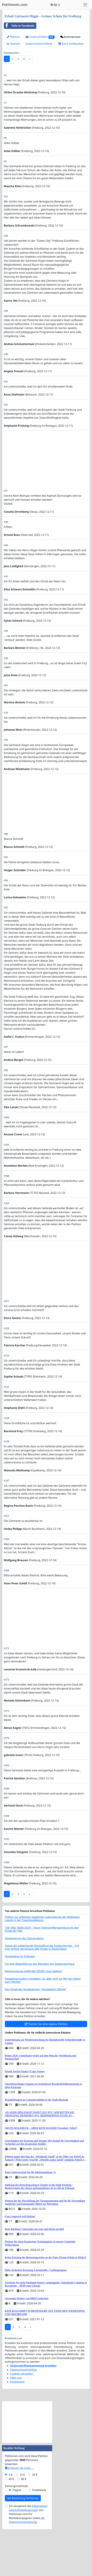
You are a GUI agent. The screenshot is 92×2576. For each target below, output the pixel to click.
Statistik (13, 44)
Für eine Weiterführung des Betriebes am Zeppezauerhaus (40, 2010)
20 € (34, 2521)
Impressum (17, 2428)
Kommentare (70, 37)
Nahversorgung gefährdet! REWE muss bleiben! (33, 2017)
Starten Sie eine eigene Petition (46, 2070)
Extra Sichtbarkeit (71, 44)
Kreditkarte (39, 2536)
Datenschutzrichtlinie (39, 44)
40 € (11, 2526)
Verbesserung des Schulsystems (24, 1985)
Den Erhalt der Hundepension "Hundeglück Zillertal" (35, 2036)
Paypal (17, 2536)
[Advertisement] (46, 90)
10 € (22, 2521)
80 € (23, 2526)
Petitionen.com (14, 4)
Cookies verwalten (21, 2420)
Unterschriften (40, 37)
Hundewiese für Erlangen (20, 2003)
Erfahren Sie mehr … (19, 2514)
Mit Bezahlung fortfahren (23, 2545)
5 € (10, 2521)
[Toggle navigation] (85, 4)
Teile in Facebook (19, 26)
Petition (13, 37)
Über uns (16, 2424)
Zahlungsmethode (16, 2532)
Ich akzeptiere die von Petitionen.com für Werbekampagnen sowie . (28, 2560)
